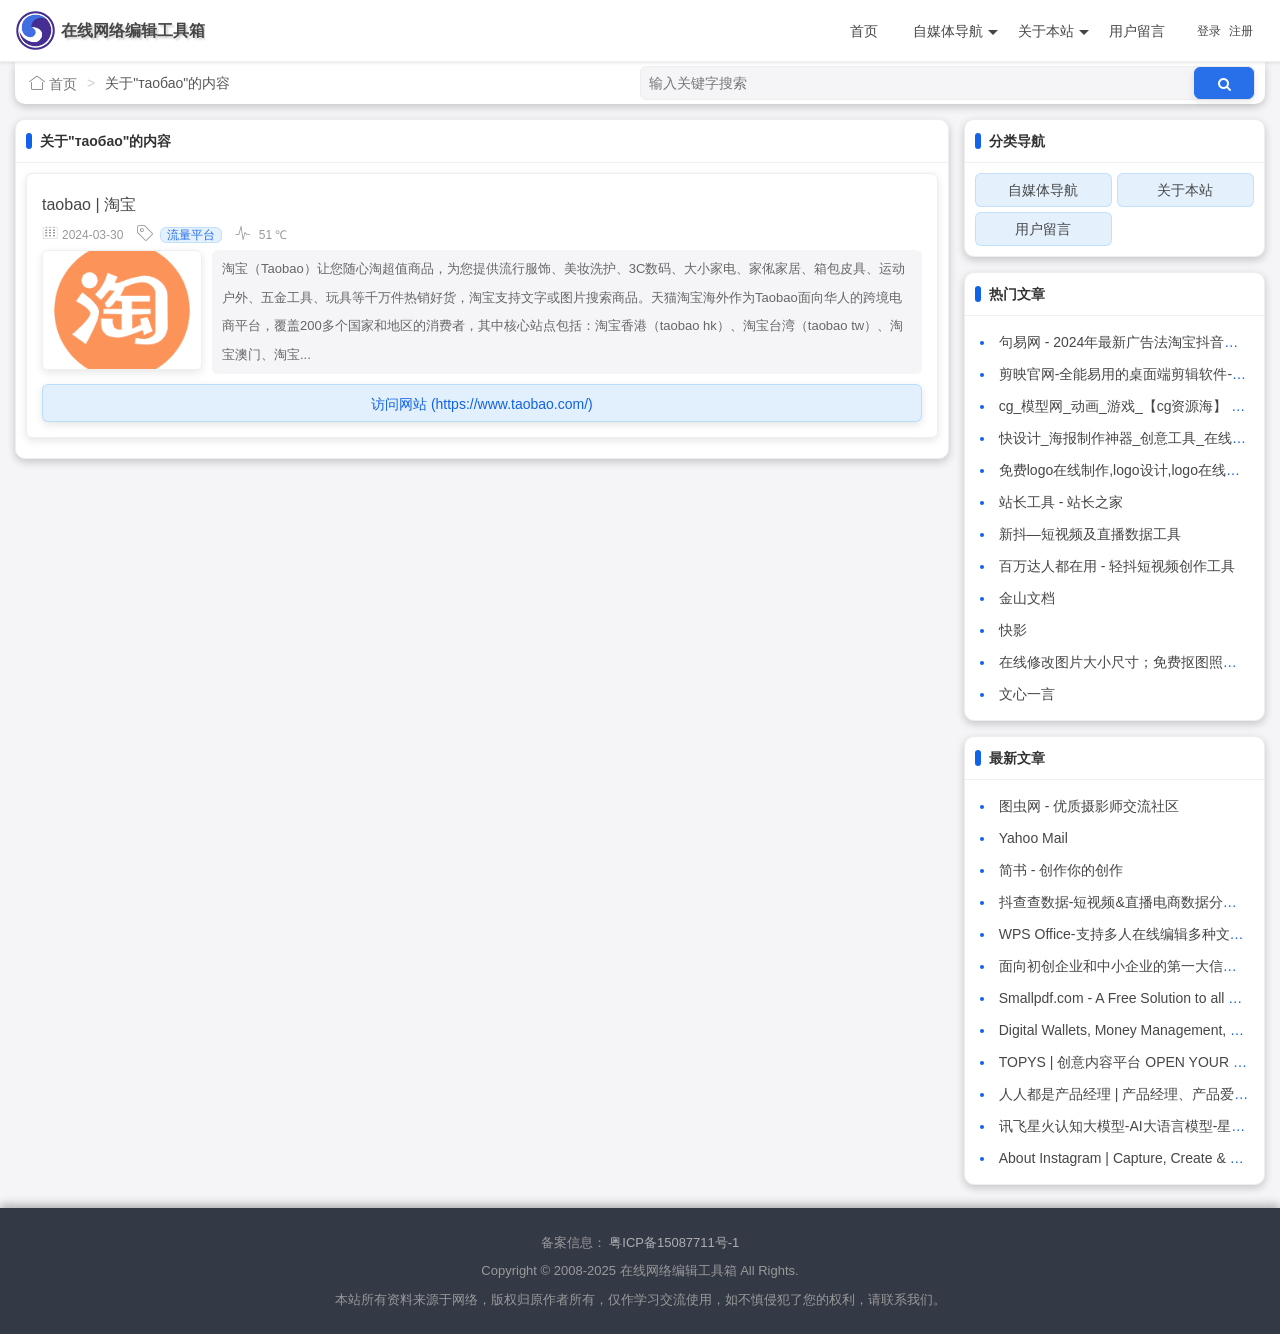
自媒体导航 (955, 31)
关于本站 (1053, 31)
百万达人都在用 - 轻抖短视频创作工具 (1117, 566)
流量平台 (191, 235)
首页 (864, 31)
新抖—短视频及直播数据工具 (1090, 534)
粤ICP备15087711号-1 (674, 1242)
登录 (1209, 31)
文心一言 (1027, 694)
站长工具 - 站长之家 (1061, 502)
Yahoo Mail (1033, 838)
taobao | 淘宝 (89, 204)
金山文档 (1027, 598)
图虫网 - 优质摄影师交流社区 (1089, 806)
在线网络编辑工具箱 (133, 30)
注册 (1241, 31)
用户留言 (1137, 31)
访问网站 (482, 404)
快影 (1013, 630)
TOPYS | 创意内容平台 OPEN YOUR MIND (1134, 1062)
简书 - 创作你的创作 (1061, 870)
